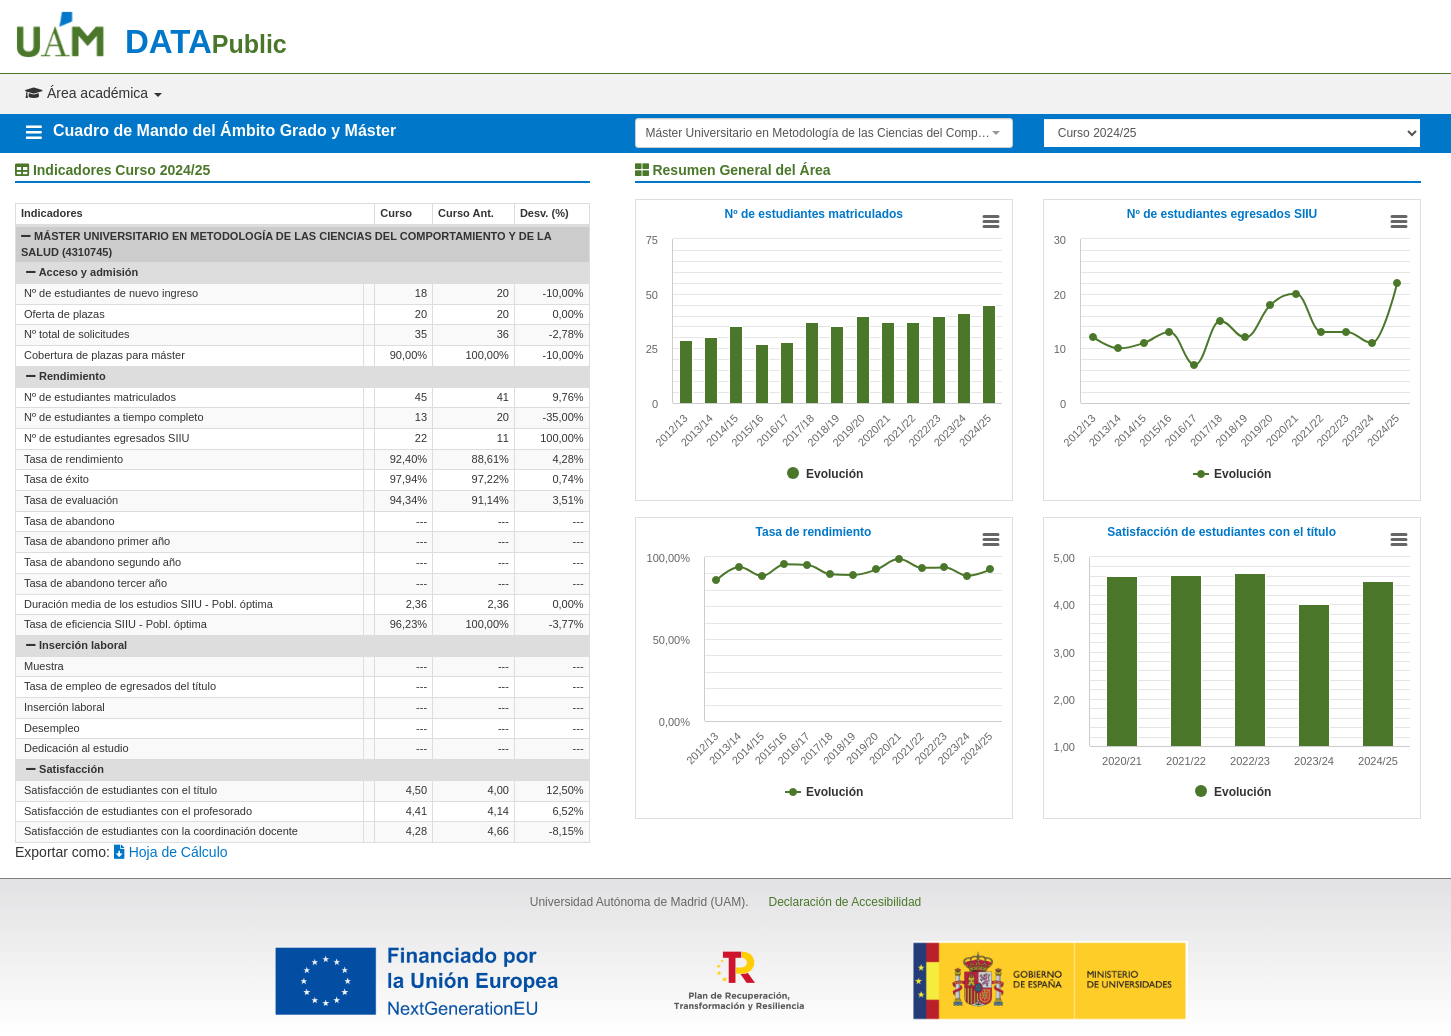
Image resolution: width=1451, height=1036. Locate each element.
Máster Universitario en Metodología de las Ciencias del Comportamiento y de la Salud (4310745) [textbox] (818, 133)
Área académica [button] (93, 93)
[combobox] (824, 133)
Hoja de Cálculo (171, 852)
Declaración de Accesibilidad (844, 902)
